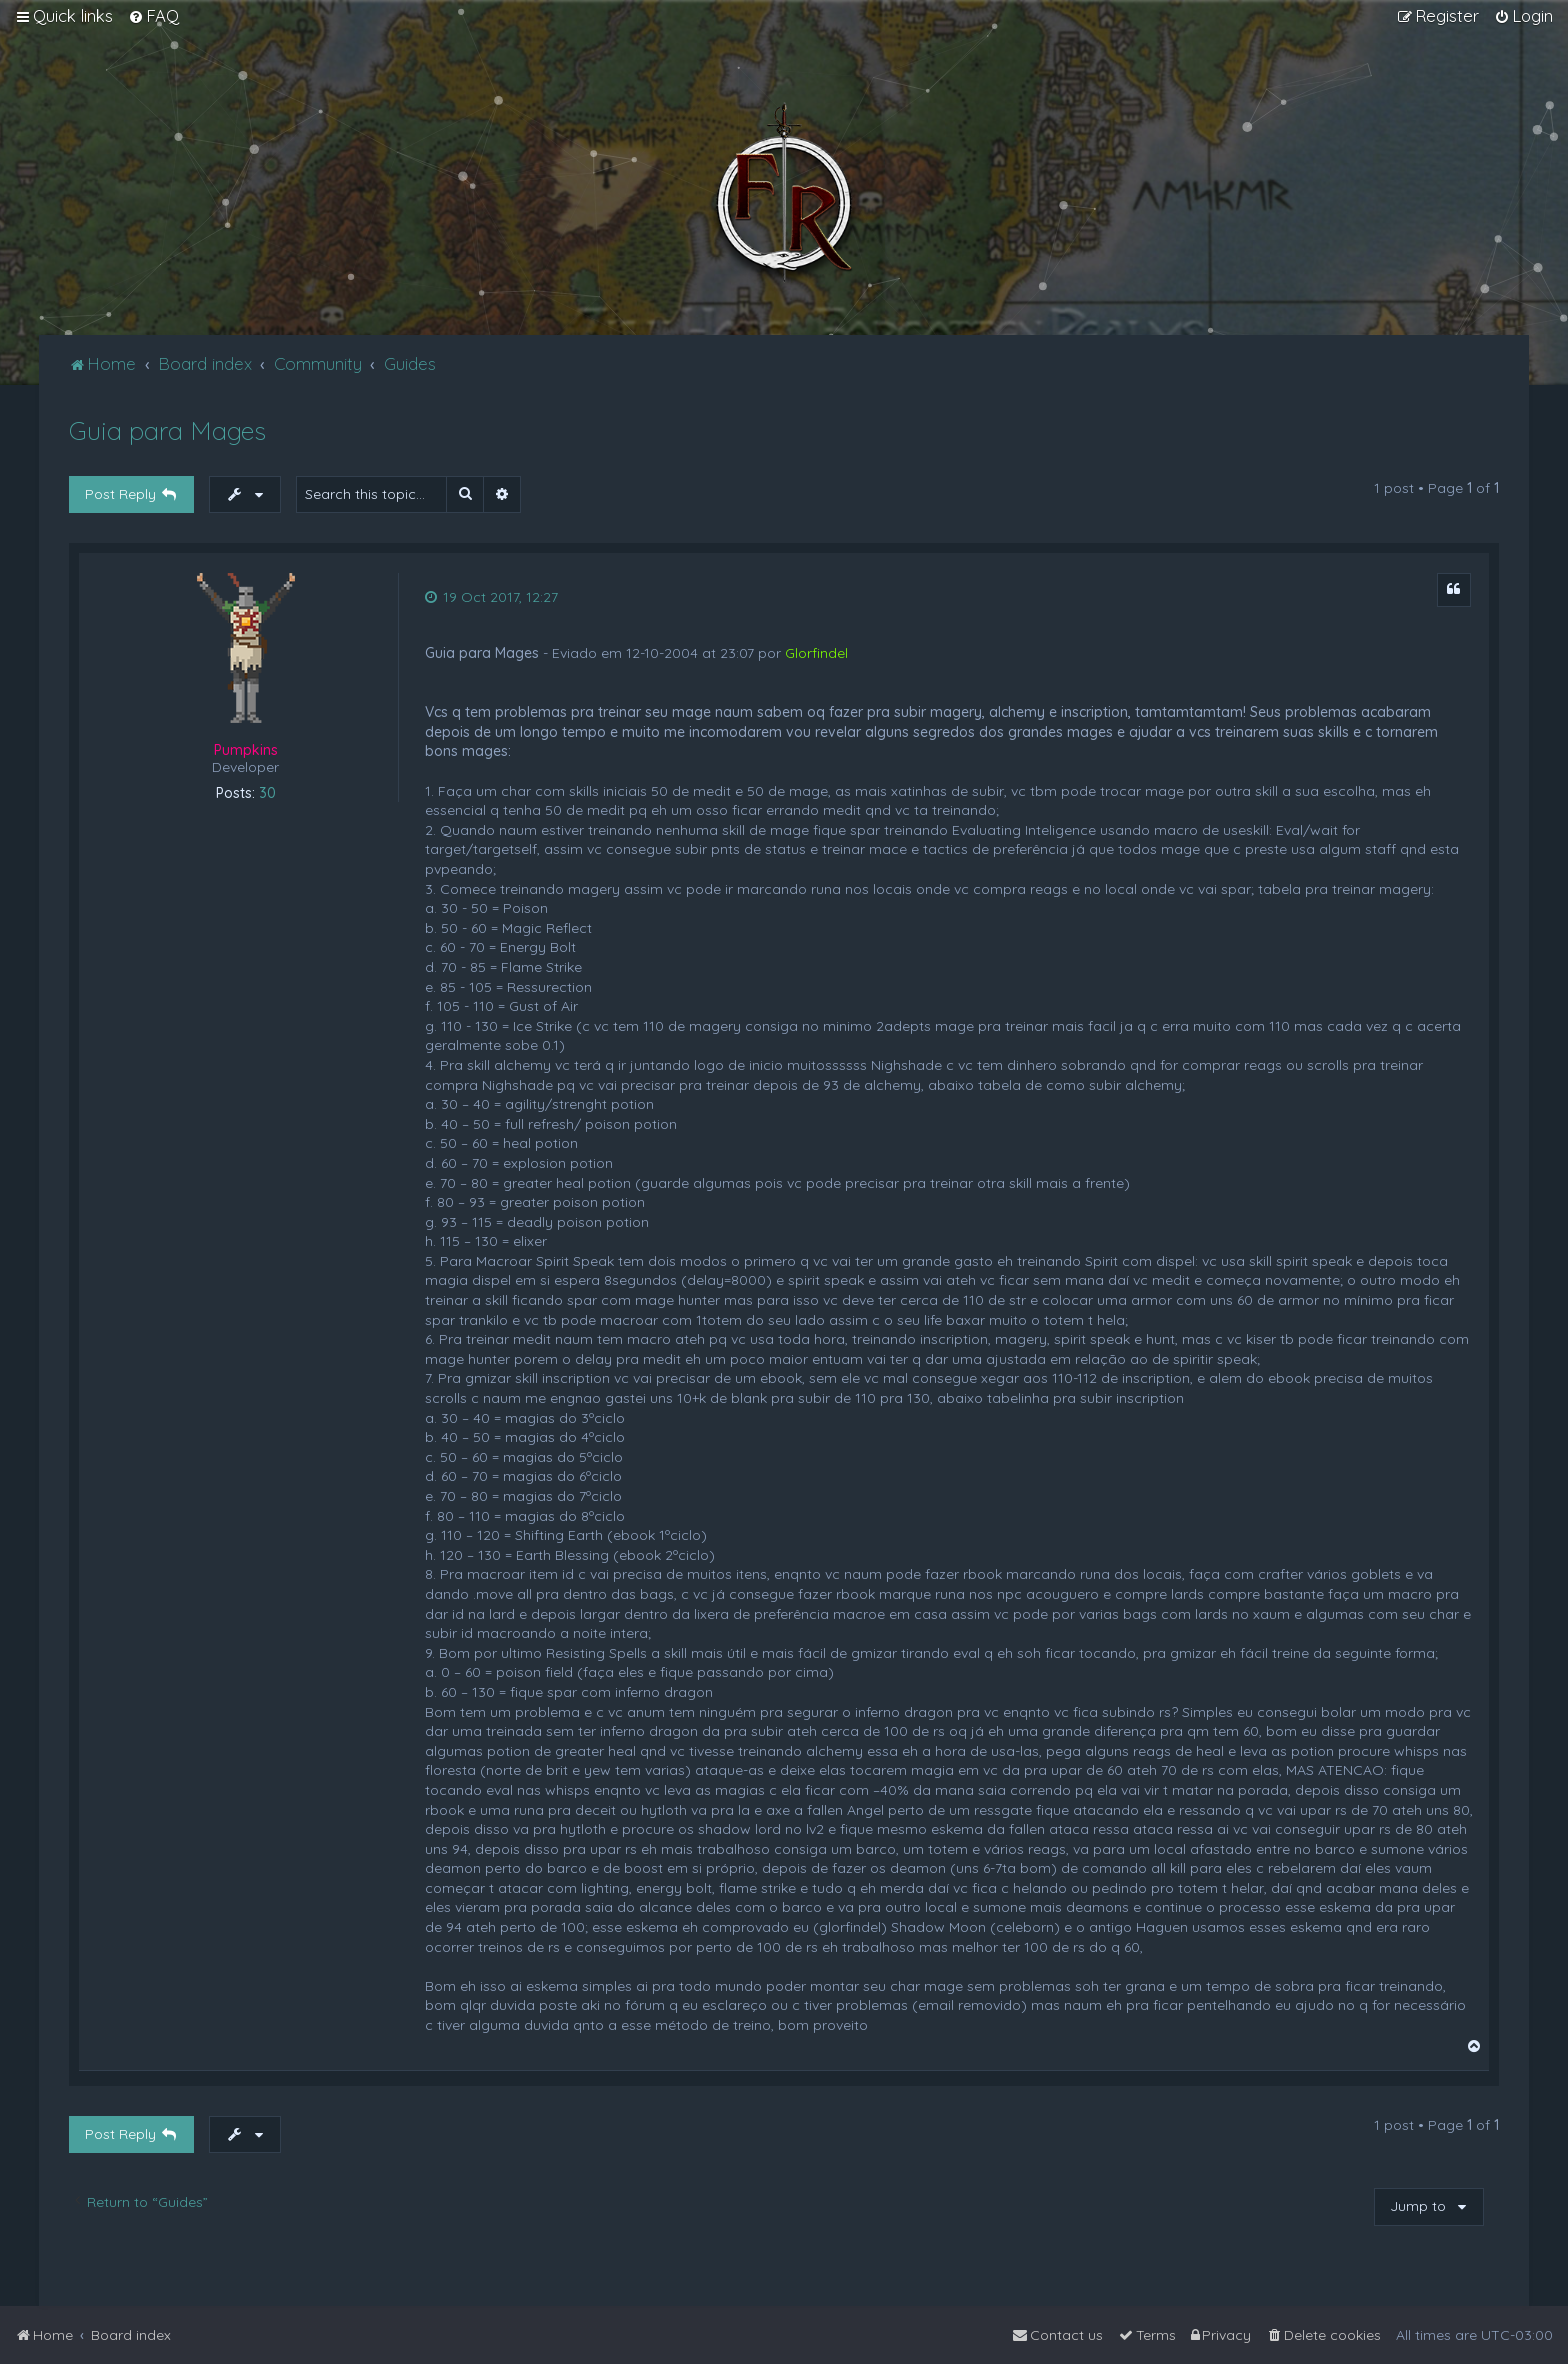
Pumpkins (246, 750)
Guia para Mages (167, 430)
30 (267, 793)
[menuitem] (153, 16)
